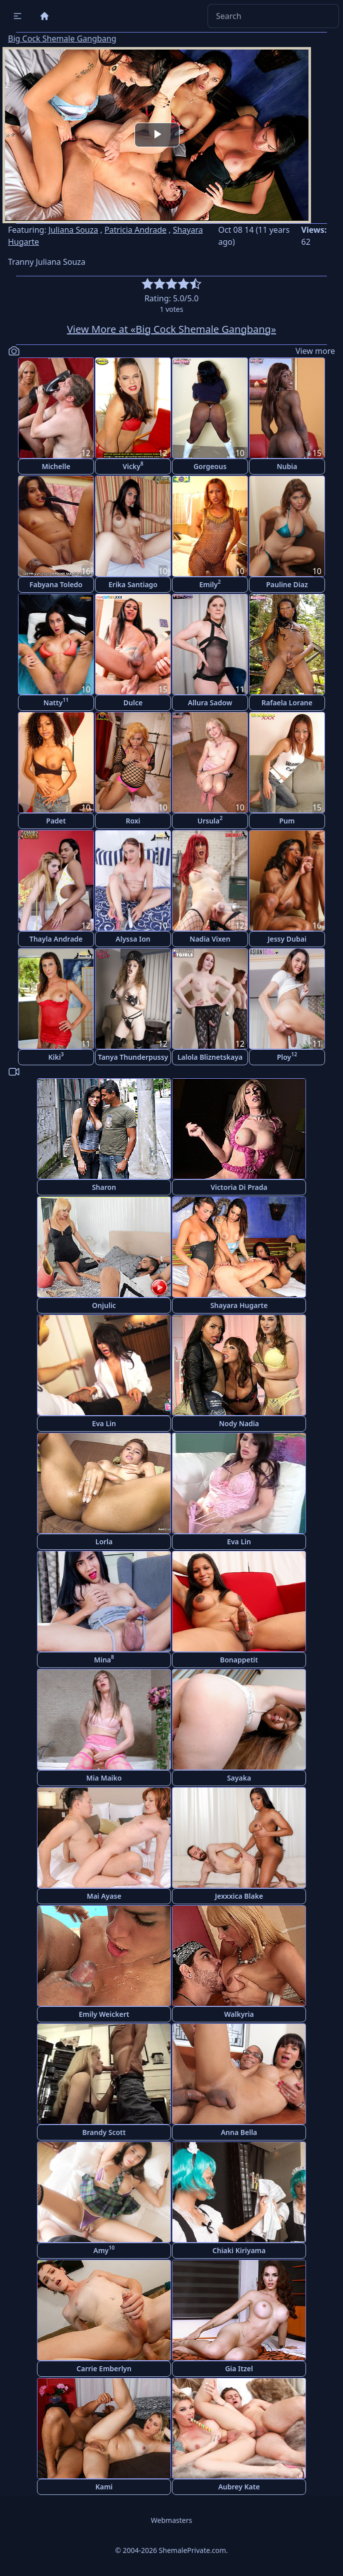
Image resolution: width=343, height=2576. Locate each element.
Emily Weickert (104, 2014)
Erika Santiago (133, 584)
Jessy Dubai (287, 939)
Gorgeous (210, 466)
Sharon (104, 1187)
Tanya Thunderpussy (133, 1057)
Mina (104, 1658)
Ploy (287, 1056)
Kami (104, 2486)
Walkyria (239, 2014)
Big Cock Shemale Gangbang (62, 38)
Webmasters (171, 2520)
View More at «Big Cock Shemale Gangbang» (171, 329)
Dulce (133, 702)
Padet (56, 820)
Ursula (210, 819)
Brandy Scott (104, 2132)
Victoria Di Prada (238, 1187)
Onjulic (104, 1305)
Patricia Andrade (135, 229)
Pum (287, 820)
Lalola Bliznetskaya (210, 1057)
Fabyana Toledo (56, 584)
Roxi (133, 820)
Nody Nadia (239, 1423)
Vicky (133, 465)
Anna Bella (239, 2132)
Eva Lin (104, 1423)
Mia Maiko (104, 1778)
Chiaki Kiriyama (239, 2250)
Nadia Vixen (210, 939)
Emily (210, 583)
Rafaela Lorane (287, 702)
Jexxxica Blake (239, 1896)
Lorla (104, 1541)
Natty (56, 701)
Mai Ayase (103, 1896)
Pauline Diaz (287, 584)
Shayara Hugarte (239, 1305)
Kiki (56, 1056)
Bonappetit (239, 1659)
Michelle (56, 466)
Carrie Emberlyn (104, 2368)
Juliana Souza (73, 229)
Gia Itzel (239, 2368)
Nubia (287, 466)
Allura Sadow (210, 702)
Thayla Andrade (56, 939)
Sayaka (239, 1778)
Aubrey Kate (239, 2486)
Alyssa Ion (133, 939)
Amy (104, 2249)
